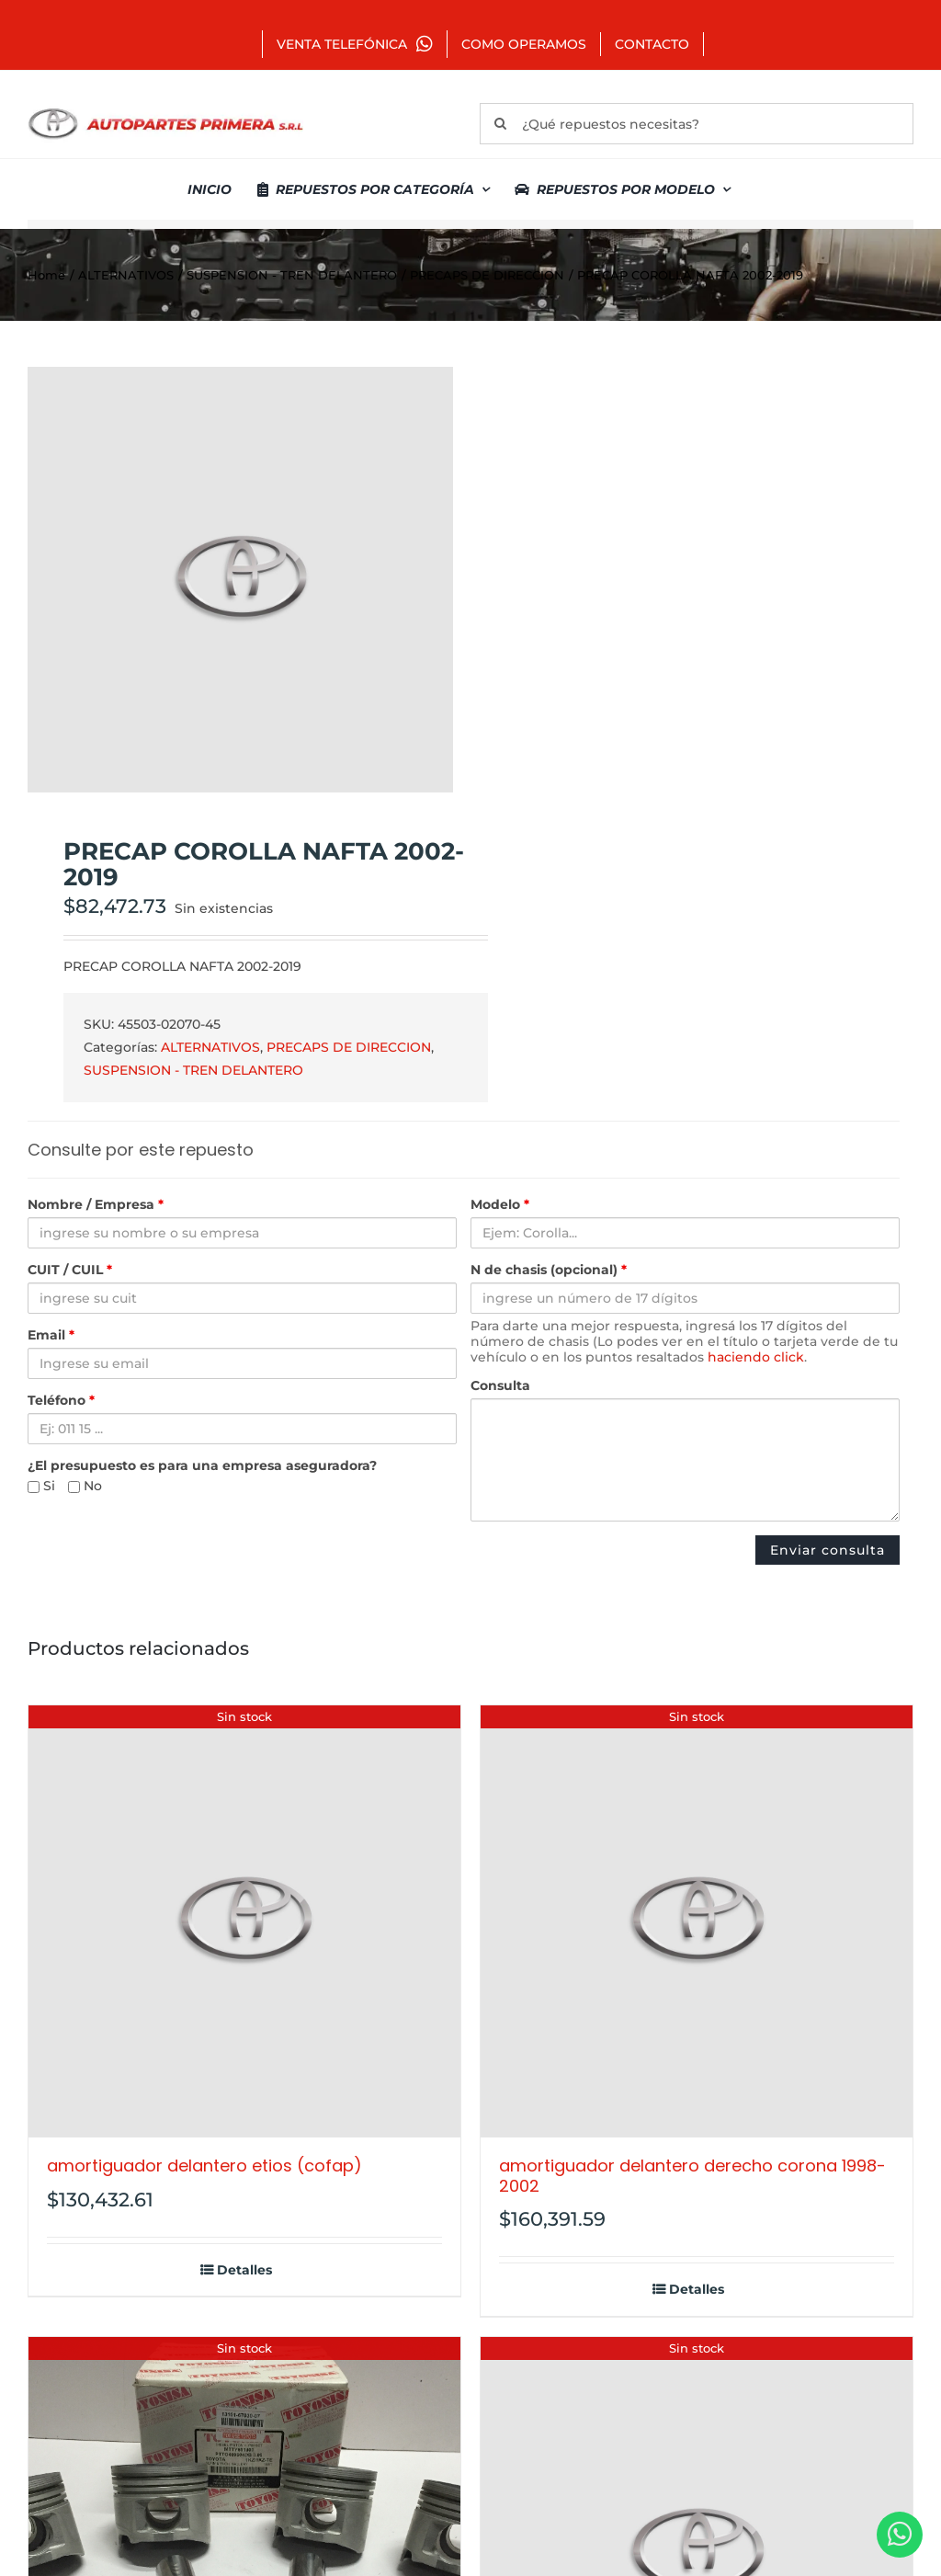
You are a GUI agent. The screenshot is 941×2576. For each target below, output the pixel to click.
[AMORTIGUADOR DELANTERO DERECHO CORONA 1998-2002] (697, 1921)
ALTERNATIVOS (210, 1047)
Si (41, 1486)
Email (51, 1335)
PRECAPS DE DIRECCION (348, 1047)
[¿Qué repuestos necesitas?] (696, 123)
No (85, 1486)
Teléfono (61, 1400)
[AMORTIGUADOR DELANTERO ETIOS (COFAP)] (244, 1921)
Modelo (499, 1205)
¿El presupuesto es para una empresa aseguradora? (202, 1466)
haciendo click (756, 1357)
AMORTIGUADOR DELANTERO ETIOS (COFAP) (204, 2165)
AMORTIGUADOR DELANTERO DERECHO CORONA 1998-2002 (692, 2175)
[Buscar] (500, 123)
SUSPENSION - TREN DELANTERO (193, 1070)
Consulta (500, 1386)
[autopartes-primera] (165, 110)
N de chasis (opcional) (548, 1270)
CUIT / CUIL (70, 1270)
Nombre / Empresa (96, 1205)
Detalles (244, 2270)
